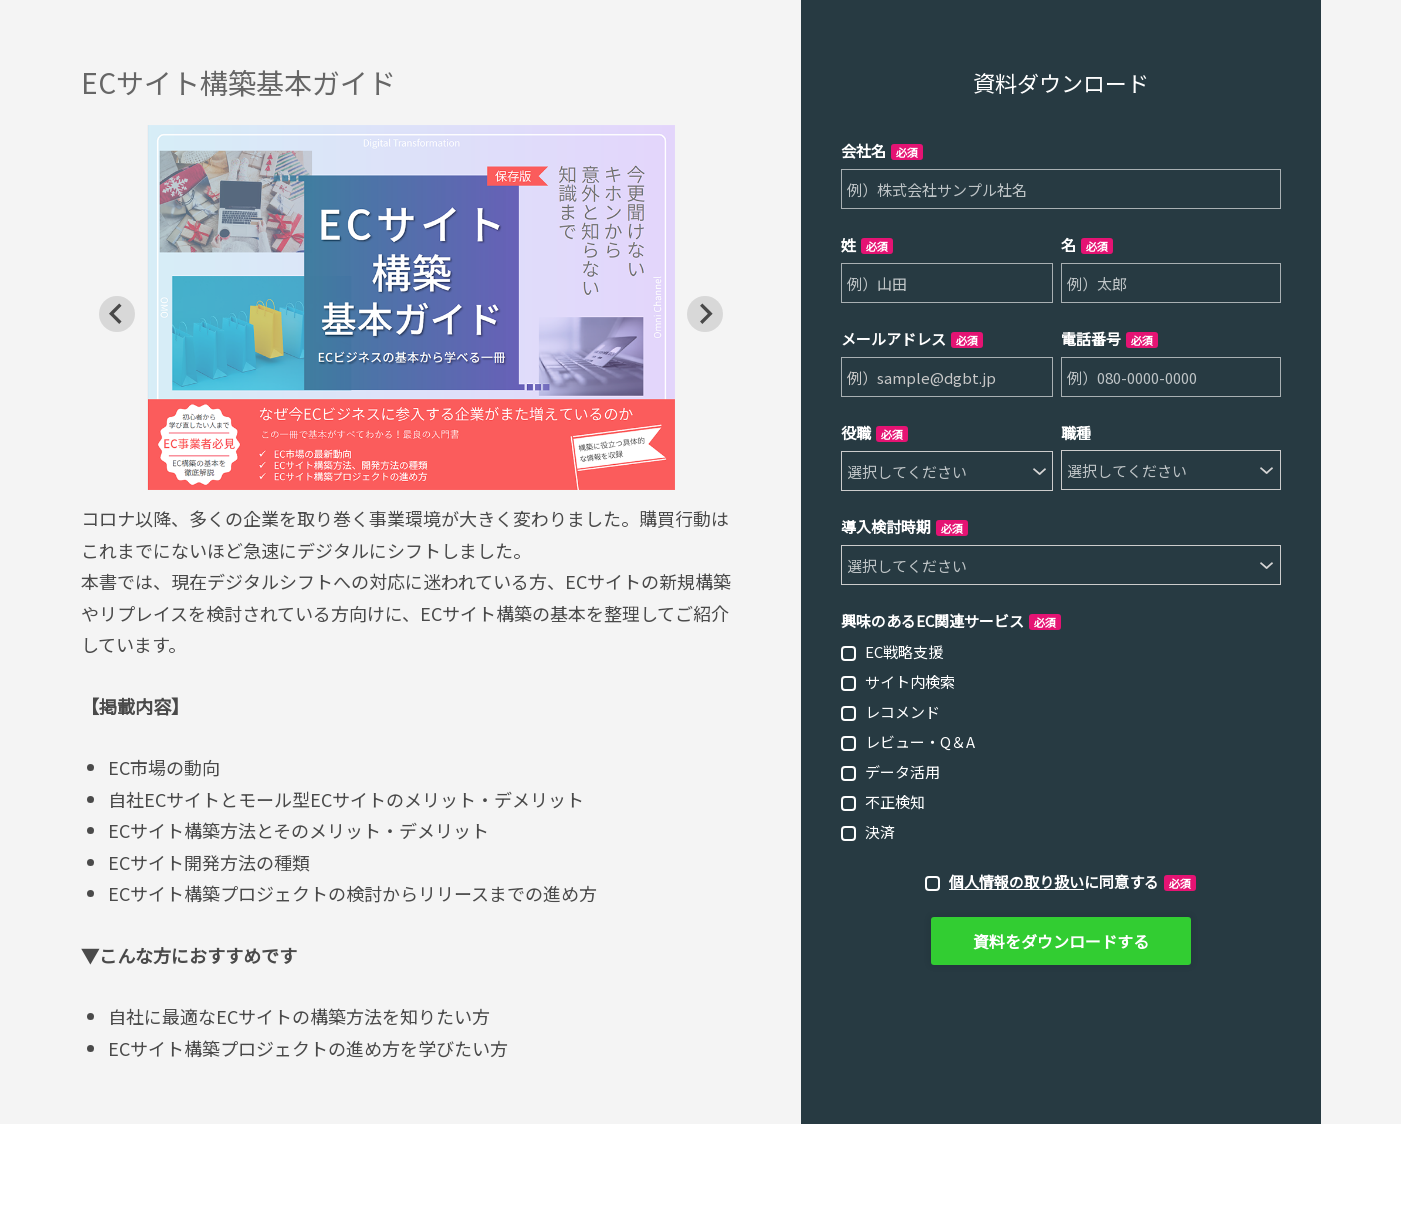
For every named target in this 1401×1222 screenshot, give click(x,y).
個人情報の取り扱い (1016, 881)
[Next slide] (705, 314)
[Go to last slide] (117, 314)
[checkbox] (1061, 741)
